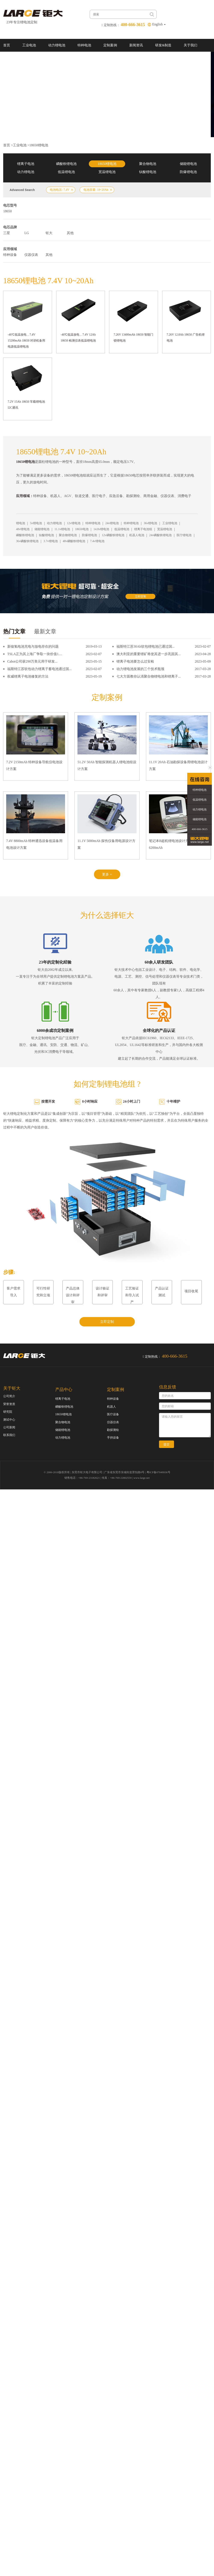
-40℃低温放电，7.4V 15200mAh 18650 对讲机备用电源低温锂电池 (26, 340)
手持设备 (113, 1437)
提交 (166, 1444)
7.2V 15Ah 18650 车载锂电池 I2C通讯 (26, 404)
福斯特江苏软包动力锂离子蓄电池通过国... (39, 669)
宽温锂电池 (107, 172)
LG (26, 233)
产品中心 (63, 1389)
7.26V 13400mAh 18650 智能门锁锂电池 (133, 337)
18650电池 (82, 529)
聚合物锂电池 (68, 535)
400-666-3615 (200, 829)
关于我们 (190, 45)
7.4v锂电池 (97, 541)
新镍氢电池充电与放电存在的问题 (33, 646)
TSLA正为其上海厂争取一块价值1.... (34, 654)
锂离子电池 (25, 164)
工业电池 (29, 45)
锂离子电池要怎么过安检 (135, 661)
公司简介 (9, 1396)
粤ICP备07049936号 (158, 1472)
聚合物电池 (147, 164)
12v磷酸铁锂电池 (113, 535)
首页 (6, 45)
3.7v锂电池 (50, 541)
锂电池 (20, 523)
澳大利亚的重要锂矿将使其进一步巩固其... (148, 654)
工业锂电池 (169, 523)
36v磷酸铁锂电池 (27, 541)
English (159, 24)
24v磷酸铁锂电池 (160, 535)
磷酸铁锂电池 (66, 164)
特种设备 (10, 255)
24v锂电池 (112, 523)
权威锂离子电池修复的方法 (27, 676)
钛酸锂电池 (147, 172)
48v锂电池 (23, 529)
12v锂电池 (73, 523)
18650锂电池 (38, 145)
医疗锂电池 (184, 535)
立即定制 (107, 1321)
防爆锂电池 (188, 172)
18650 (7, 211)
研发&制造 (163, 45)
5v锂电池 (36, 523)
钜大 (49, 233)
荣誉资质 (9, 1404)
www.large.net (142, 1477)
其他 (70, 233)
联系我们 (10, 58)
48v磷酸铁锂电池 (74, 541)
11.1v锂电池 (62, 529)
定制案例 (110, 45)
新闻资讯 (136, 45)
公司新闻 (9, 1427)
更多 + (107, 874)
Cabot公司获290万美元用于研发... (32, 661)
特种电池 (84, 45)
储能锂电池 (188, 164)
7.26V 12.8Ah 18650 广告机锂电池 (186, 337)
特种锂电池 (92, 523)
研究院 (7, 1411)
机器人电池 (136, 535)
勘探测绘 (113, 1430)
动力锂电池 (56, 45)
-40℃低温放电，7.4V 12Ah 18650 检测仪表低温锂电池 (78, 337)
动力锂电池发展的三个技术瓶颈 (140, 669)
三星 (6, 233)
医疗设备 (113, 1414)
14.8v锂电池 (101, 529)
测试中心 (9, 1419)
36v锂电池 (150, 523)
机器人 (111, 1406)
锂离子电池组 (143, 529)
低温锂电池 (66, 172)
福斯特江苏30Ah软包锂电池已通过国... (145, 646)
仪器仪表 (31, 255)
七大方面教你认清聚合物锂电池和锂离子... (148, 676)
